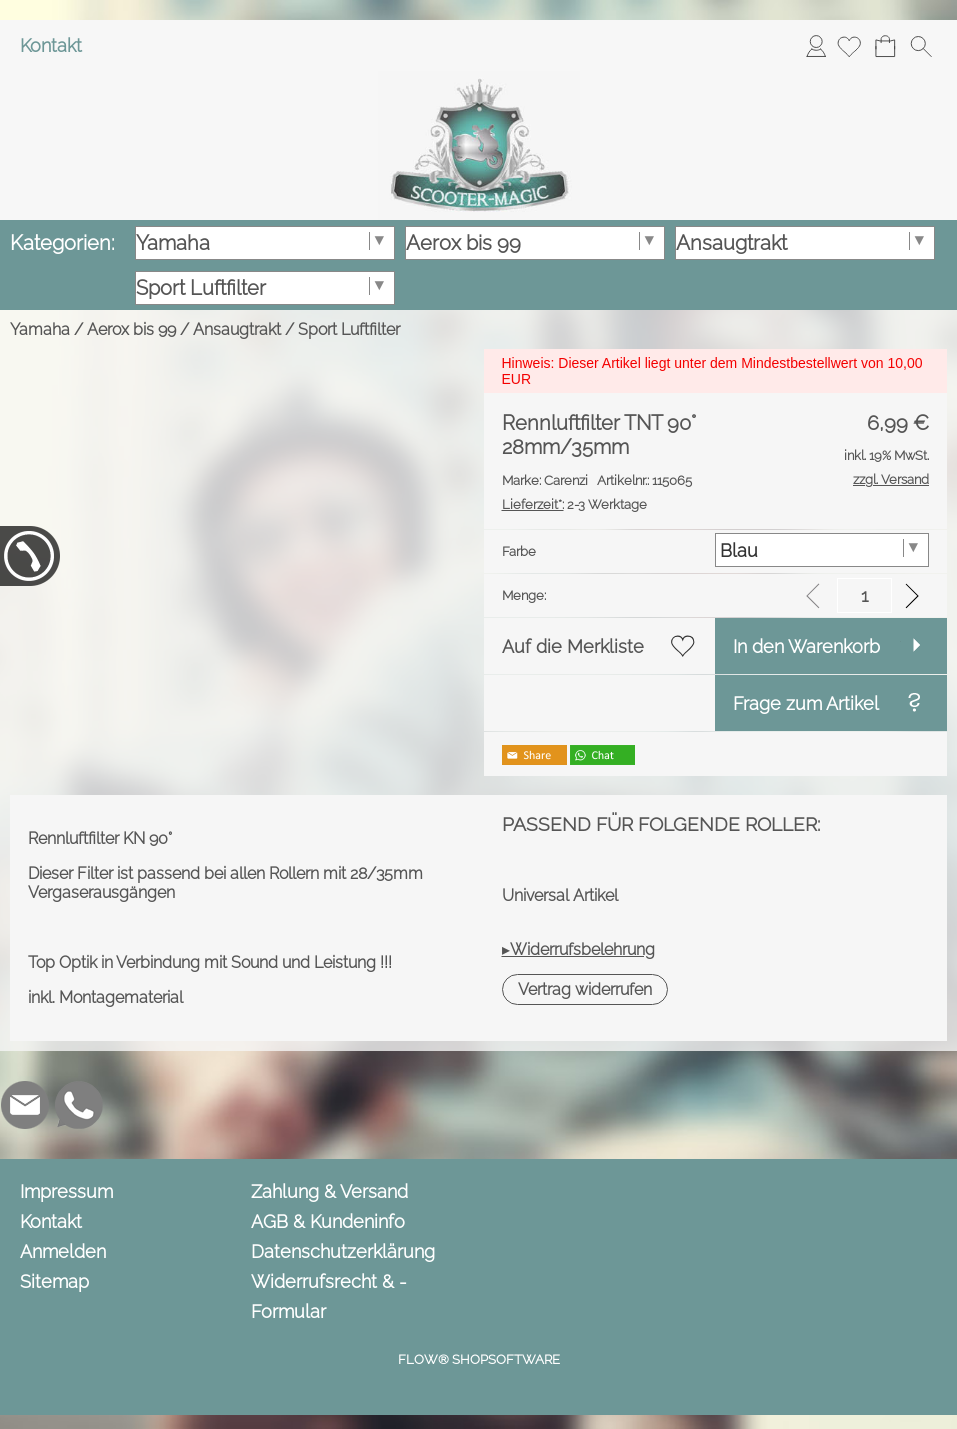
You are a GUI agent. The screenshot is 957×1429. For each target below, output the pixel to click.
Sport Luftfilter (349, 329)
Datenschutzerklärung (343, 1251)
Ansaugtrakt (237, 329)
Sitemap (54, 1281)
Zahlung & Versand (329, 1191)
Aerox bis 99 (131, 329)
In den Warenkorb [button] (806, 646)
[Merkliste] (849, 46)
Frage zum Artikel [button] (806, 703)
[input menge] (864, 595)
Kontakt (51, 45)
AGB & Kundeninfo (328, 1221)
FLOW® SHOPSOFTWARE (479, 1359)
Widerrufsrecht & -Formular (329, 1296)
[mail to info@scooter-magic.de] (25, 1105)
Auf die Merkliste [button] (573, 646)
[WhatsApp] (79, 1105)
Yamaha (40, 329)
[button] (921, 46)
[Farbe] (822, 550)
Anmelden (816, 45)
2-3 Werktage (574, 504)
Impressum (66, 1191)
